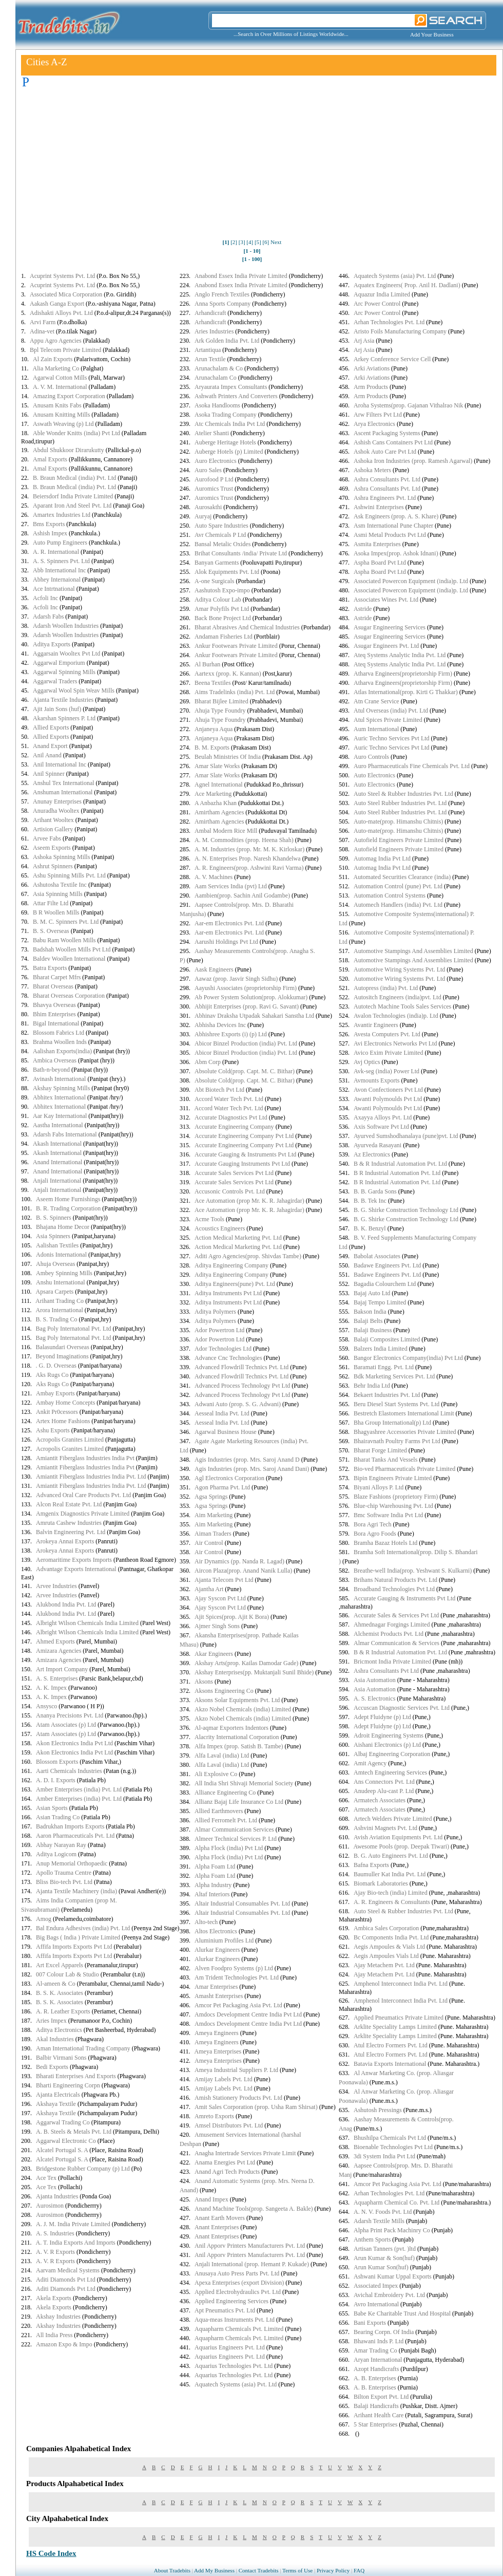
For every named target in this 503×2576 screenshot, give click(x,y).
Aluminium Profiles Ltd (224, 1940)
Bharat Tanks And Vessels (385, 1459)
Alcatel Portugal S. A (62, 2150)
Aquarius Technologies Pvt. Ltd (234, 2365)
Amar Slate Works (217, 766)
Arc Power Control (377, 303)
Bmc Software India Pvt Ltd (388, 1515)
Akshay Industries (58, 2316)
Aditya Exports (51, 644)
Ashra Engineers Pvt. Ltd (385, 497)
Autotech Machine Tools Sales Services (402, 1006)
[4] (249, 242)
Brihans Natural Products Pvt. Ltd (395, 1579)
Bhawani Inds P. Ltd (378, 2341)
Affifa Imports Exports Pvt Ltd (74, 1946)
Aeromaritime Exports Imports (74, 1559)
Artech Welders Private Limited (393, 1818)
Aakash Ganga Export (57, 303)
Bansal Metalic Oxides (222, 544)
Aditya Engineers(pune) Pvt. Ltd (235, 1283)
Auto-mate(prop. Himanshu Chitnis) (398, 821)
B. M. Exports (212, 747)
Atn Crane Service (376, 701)
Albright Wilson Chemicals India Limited (87, 1623)
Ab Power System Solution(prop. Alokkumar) (251, 997)
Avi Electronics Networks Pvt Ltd (395, 1043)
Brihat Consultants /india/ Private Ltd (241, 553)
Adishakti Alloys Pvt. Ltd (61, 312)
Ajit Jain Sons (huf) (57, 709)
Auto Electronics (374, 775)
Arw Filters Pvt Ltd (378, 414)
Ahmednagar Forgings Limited (392, 1624)
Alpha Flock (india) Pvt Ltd (229, 1848)
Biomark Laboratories (381, 1883)
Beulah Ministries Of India (228, 756)
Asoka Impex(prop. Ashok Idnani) (396, 553)
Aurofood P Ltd (214, 479)
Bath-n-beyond (51, 1069)
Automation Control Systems (389, 895)
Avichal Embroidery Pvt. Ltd (389, 2295)
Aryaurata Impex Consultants (231, 386)
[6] (265, 242)
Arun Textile (210, 359)
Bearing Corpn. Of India (384, 2332)
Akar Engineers (214, 1653)
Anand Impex (211, 2199)
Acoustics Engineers (220, 1228)
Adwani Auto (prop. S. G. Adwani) (238, 1404)
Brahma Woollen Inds (60, 1042)
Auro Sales (208, 470)
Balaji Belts (368, 1320)
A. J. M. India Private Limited (73, 2224)
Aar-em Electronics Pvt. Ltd (229, 923)
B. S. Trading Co (57, 1319)
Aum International (376, 729)
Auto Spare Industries (221, 525)
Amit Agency (370, 1763)
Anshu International (60, 1282)
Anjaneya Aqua (214, 729)
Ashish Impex (50, 533)
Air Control (209, 1542)
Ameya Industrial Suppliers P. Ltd (236, 2070)
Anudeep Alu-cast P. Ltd (384, 1791)
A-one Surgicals (214, 581)
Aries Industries (214, 331)
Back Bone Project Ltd (223, 618)
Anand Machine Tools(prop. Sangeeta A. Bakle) (254, 2208)
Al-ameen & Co (55, 1983)
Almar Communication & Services (396, 1643)
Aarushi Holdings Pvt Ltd (226, 941)
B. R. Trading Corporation (68, 1208)
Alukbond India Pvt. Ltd (66, 1604)
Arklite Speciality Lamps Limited (395, 2026)
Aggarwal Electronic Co (66, 2140)
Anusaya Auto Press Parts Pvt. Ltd (237, 2273)
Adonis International (61, 1254)
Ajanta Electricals (58, 2094)
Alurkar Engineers (217, 1949)
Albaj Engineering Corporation (392, 1754)
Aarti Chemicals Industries (69, 1771)
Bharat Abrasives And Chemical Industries (247, 627)
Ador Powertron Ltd (219, 1330)
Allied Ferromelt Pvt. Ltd (226, 1820)
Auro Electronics (216, 460)
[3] (242, 242)
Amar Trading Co (375, 2350)
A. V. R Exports (55, 2251)
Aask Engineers (214, 969)
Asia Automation (375, 1680)
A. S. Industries (55, 2233)
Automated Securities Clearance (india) (402, 877)
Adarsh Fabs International (65, 1134)
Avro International (376, 2304)
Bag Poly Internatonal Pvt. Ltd (73, 1328)
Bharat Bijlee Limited (221, 701)
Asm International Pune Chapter (393, 525)
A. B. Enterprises (375, 2378)
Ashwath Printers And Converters (236, 396)
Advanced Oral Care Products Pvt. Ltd (83, 1495)
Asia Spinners (53, 1236)
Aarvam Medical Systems (68, 2270)
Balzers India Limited (381, 1348)
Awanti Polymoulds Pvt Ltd (388, 1099)
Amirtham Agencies (219, 812)
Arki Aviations (372, 368)
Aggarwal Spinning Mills (64, 672)
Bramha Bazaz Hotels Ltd (385, 1542)
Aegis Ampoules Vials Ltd (386, 1955)
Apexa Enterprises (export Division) (239, 2282)
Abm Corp (208, 1062)
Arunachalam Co (216, 377)
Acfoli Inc (45, 598)
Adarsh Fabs (48, 616)
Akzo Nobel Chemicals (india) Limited (243, 1709)
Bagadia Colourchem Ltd (385, 1283)
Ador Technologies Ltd (223, 1348)
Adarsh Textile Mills (379, 2221)
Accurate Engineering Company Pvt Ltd (244, 1136)
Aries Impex (51, 2020)
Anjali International (57, 1180)
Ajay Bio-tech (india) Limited (391, 1892)
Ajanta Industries (57, 2196)
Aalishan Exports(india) (62, 1051)
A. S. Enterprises (57, 1678)
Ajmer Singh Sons (217, 1626)
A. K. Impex (51, 1687)
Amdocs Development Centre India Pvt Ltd (248, 2014)
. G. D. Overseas (56, 1365)
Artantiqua (208, 349)
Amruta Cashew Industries (69, 1522)
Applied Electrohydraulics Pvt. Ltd (238, 2291)
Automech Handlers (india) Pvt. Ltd (398, 904)
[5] (258, 242)
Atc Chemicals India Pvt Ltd (230, 423)
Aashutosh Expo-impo (222, 590)
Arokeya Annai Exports (65, 1541)
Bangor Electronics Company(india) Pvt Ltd (408, 1357)
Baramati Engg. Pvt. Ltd (384, 1367)
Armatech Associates (379, 1800)
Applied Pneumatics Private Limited (398, 2017)
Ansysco (46, 1706)
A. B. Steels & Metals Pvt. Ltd (73, 2131)
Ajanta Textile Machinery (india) (76, 1891)
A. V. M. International (60, 386)
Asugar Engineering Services (389, 627)
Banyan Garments (217, 562)
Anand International (57, 1162)
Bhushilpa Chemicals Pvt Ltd (390, 2137)
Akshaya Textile (56, 2103)
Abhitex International (59, 1097)
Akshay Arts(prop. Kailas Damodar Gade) (246, 1663)
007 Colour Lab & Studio (67, 1974)
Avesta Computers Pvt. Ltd (387, 1034)
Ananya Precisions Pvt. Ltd (69, 1715)
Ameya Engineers (217, 2033)
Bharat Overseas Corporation (69, 995)
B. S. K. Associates (59, 1992)
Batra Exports (50, 968)
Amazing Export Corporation (69, 396)
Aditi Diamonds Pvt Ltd (65, 2279)
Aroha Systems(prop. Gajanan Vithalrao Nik (408, 405)
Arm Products (371, 386)
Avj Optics (367, 1062)
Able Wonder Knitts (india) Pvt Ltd (76, 433)
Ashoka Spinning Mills (61, 857)
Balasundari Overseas (62, 1347)
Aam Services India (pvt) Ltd (231, 886)
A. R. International (56, 551)
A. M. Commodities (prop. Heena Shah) (244, 840)
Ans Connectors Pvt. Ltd (384, 1781)
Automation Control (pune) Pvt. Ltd (398, 886)
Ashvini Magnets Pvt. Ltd (385, 1828)
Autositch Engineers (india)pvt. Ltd (397, 997)
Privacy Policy (333, 2570)
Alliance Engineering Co (225, 1792)
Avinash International (59, 1078)
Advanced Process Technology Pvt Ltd (242, 1385)
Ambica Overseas (54, 1060)
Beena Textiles (213, 682)
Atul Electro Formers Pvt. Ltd (391, 2045)
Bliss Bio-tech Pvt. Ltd (64, 1882)
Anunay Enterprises (57, 801)
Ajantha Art (209, 1589)
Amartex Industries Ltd (61, 514)
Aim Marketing (214, 1515)
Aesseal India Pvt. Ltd (222, 1413)
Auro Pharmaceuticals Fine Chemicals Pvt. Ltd (412, 766)
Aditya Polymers (215, 1311)
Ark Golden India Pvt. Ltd (227, 340)
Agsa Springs (211, 1496)
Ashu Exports (53, 1430)
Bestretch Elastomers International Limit (404, 1413)
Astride (363, 608)
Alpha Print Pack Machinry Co (392, 2230)
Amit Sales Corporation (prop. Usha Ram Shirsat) (256, 2107)
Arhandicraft (210, 312)
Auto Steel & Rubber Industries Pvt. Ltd (403, 793)
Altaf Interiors (212, 1894)
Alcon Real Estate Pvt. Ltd (69, 1504)
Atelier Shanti (212, 433)
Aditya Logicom (56, 1854)
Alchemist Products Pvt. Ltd (388, 1633)
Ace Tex (46, 2177)
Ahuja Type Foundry (220, 710)
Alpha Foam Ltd (215, 1866)
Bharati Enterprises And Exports (76, 2076)
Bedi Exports (52, 2066)
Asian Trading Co (58, 1817)
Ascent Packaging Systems (387, 433)
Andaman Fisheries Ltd (224, 636)
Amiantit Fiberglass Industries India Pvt (85, 1458)
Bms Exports (49, 524)
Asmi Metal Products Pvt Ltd (390, 534)
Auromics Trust (214, 488)
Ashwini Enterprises (379, 507)
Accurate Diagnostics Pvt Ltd (231, 1117)
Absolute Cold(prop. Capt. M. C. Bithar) (245, 1071)
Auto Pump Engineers (60, 542)
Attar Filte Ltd (50, 903)
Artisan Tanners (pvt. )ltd (385, 2248)
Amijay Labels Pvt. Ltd (224, 2079)
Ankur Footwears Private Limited (236, 645)
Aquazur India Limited (382, 294)
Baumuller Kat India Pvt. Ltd (389, 1874)
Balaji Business (373, 1330)
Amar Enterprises (216, 1986)
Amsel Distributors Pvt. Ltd (229, 2125)
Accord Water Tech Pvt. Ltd (229, 1099)
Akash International (57, 1143)
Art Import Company (62, 1669)
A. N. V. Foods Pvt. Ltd (383, 2211)
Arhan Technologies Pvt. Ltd (389, 322)
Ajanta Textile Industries (63, 699)
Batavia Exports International (390, 2063)
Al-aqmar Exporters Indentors (231, 1727)
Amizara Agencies (58, 1650)
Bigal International (56, 1023)
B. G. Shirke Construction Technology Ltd (406, 1210)
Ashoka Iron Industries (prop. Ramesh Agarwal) (413, 460)
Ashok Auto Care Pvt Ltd (385, 451)
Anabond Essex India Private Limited (241, 275)
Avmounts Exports (376, 1080)
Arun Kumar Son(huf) (381, 2267)
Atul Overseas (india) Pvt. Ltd (391, 710)
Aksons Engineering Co (224, 1690)
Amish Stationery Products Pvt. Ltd (238, 2097)
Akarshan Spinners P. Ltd (64, 718)
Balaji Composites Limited (387, 1339)
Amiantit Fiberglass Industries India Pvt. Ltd (91, 1476)
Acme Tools (209, 1219)
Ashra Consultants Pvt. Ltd (387, 479)
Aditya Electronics (59, 2029)
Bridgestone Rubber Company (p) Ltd (83, 2168)
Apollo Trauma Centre (63, 1872)
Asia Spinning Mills (58, 894)
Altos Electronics (216, 1931)
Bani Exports (370, 2322)
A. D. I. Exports (55, 1780)
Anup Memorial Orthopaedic (71, 1863)
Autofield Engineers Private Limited (398, 840)
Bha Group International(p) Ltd (392, 1422)
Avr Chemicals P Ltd (220, 534)
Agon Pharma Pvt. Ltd (222, 1487)
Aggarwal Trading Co (63, 2122)
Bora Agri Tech (373, 1524)
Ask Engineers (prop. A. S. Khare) (396, 516)
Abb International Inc (59, 570)
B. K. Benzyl (370, 1228)
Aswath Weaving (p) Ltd (63, 423)
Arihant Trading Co (59, 1300)
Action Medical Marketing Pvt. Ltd (238, 1237)
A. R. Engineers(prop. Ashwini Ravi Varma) (249, 867)
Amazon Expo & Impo (64, 2344)
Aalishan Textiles (57, 1245)
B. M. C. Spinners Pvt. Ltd (66, 921)
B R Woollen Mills (56, 912)
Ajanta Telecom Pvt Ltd (224, 1579)
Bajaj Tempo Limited (380, 1302)
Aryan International (378, 2359)
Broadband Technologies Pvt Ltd (394, 1589)
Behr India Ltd (372, 1385)
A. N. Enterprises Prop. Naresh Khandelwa (248, 858)
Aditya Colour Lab (218, 599)
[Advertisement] (252, 166)
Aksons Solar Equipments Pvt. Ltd (237, 1700)
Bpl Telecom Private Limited (65, 349)
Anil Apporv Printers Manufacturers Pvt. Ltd (250, 2245)
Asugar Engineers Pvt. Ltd (386, 645)
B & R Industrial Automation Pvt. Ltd (400, 1163)
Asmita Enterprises (377, 544)
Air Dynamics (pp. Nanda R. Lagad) (239, 1561)
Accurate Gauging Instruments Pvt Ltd (242, 1163)
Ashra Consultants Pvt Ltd (386, 1670)
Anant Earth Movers (220, 2218)
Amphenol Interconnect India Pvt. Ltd (401, 1983)
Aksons (204, 1681)
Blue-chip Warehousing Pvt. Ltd (393, 1505)
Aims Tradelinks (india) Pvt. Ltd (235, 692)
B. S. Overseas (51, 931)
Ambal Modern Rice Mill (226, 830)
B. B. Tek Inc (370, 1200)
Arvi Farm (42, 322)
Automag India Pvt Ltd (382, 858)
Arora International (59, 1310)
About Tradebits (172, 2570)
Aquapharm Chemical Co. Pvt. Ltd (396, 2202)
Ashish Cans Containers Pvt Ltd (393, 442)
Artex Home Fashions (63, 1421)
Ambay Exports (55, 1393)
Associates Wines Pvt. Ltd (386, 599)
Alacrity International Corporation (237, 1737)
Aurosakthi (208, 507)
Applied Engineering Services (231, 2301)
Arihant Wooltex (53, 820)
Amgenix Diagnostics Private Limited (82, 1513)
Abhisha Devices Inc (220, 1025)
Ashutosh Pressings (378, 2110)
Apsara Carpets (55, 1291)
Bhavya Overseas (54, 1005)
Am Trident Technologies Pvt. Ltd (237, 1977)
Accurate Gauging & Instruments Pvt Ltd (245, 1154)
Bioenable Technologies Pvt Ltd (393, 2147)
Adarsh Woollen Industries (66, 625)
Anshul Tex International (63, 783)
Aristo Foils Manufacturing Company (400, 331)
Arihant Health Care (378, 2415)
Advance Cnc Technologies (228, 1357)
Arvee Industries (56, 1586)
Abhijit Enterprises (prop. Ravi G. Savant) (247, 1006)
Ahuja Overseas (55, 1263)
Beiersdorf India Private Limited (73, 496)
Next (275, 242)
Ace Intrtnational (54, 588)
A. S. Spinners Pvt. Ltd (61, 561)
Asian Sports (52, 1808)
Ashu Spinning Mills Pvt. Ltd (69, 875)
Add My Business (214, 2570)
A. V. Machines (214, 877)
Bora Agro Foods (375, 1533)
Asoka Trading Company (226, 414)
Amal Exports (50, 459)
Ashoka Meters (372, 470)
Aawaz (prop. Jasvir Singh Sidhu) (236, 978)
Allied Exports (51, 727)
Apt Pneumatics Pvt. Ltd (225, 2310)
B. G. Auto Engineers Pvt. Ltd (391, 1855)
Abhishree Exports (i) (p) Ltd (231, 1034)
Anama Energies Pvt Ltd (225, 2162)
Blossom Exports (57, 1761)
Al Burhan (207, 664)
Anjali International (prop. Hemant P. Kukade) (252, 2264)
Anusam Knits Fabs (57, 405)
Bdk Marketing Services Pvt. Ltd (394, 1376)
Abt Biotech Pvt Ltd (219, 1089)
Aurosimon (50, 2205)
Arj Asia (364, 340)
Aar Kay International (60, 1115)
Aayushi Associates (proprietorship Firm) (246, 988)
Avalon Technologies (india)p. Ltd (396, 1015)
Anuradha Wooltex (56, 810)
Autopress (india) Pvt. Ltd (386, 988)
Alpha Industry (213, 1885)
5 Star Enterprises (375, 2424)
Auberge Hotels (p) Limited (229, 451)
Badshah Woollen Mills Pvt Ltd (71, 949)
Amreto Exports (214, 2116)
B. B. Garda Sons (375, 1191)
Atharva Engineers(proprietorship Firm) (403, 673)
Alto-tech (206, 1922)
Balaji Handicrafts (376, 2406)
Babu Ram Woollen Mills (64, 940)
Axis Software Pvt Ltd (381, 1126)
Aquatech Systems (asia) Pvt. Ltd (236, 2384)
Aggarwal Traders (55, 681)
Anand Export (50, 746)
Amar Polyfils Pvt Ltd (222, 608)
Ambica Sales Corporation (386, 1928)
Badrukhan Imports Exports (70, 1826)
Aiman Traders (213, 1533)
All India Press (54, 2335)
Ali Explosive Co (216, 1774)
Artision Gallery (53, 829)
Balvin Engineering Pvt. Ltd (70, 1532)
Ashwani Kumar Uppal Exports (393, 2276)
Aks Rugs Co (52, 1374)
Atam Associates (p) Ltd (66, 1724)
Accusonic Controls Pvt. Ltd (230, 1191)
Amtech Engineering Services (390, 1772)
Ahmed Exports (55, 1641)
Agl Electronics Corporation (229, 1478)
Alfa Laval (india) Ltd (222, 1755)
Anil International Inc (59, 764)
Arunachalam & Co (219, 368)
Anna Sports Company (222, 303)
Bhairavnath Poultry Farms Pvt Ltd (397, 1441)
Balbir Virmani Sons (61, 2057)
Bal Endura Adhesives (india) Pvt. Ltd (83, 1928)
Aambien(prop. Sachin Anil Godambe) (242, 895)
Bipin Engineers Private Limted (393, 1478)
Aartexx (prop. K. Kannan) (228, 673)
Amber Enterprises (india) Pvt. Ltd (79, 1789)
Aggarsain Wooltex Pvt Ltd (66, 653)
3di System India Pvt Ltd (384, 2156)
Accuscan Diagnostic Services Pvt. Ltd (402, 1707)
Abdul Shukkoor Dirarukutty (68, 450)
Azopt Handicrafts (376, 2369)
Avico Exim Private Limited (388, 1052)
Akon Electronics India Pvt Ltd (74, 1743)
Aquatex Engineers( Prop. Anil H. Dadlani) (407, 285)
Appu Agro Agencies (56, 340)
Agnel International (219, 784)
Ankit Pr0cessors (57, 1411)
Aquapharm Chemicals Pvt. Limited (239, 2328)
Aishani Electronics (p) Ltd (387, 1744)
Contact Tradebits (259, 2570)
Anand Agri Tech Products (227, 2171)
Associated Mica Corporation (66, 294)
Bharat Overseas (53, 986)
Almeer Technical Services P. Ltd (236, 1838)
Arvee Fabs (47, 838)
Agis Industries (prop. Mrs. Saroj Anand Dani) (252, 1468)
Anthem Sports (372, 2239)
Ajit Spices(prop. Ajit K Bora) (232, 1616)
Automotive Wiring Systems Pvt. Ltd (399, 969)
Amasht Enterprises (219, 1996)
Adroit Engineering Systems (388, 1735)
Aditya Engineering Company (231, 1265)
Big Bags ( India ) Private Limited (78, 1937)
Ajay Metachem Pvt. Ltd (384, 1965)
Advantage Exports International (76, 1569)
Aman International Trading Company (83, 2048)
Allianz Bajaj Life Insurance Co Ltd (239, 1801)
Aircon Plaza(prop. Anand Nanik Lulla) (243, 1570)
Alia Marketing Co (56, 368)
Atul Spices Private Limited (388, 719)
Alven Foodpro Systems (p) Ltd (234, 1968)
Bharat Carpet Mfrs (57, 977)
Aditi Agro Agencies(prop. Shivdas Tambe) (248, 1256)
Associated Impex (376, 2285)
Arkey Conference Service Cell (392, 359)
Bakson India (370, 1311)
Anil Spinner (49, 773)
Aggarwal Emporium (59, 662)
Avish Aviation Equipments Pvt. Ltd (398, 1837)
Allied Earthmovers (219, 1811)
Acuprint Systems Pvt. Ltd (62, 275)
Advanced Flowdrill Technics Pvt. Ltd (241, 1367)
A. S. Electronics (374, 1698)
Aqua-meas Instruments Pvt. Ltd (235, 2319)
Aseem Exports (52, 847)
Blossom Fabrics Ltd (58, 1032)
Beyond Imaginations (62, 1356)
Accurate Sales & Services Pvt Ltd (396, 1615)
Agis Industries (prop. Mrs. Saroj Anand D (247, 1459)
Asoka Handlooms (217, 405)
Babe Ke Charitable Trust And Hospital (402, 2313)
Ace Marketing (213, 793)
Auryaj (203, 516)
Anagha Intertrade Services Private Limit (245, 2153)
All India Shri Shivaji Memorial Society (244, 1783)
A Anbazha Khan (216, 803)
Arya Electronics (374, 423)
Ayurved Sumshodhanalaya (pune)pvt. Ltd (406, 1136)
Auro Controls (371, 756)
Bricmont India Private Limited (392, 1661)
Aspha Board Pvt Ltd (380, 562)
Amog (43, 1918)
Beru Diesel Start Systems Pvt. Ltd (396, 1404)
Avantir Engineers (376, 1025)
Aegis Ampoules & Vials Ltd (389, 1946)
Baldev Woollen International (69, 958)
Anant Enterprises (217, 2227)
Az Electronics (372, 1154)
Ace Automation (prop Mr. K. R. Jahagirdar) (249, 1200)
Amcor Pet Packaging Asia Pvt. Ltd (238, 2005)
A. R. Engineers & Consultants (392, 1902)
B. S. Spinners (53, 1217)
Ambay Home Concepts (65, 1402)
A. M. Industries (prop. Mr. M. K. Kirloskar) (249, 849)
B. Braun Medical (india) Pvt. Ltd (74, 477)
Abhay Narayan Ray (61, 1845)
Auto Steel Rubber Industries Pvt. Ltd (400, 803)
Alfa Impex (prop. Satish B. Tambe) (239, 1746)
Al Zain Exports (52, 359)
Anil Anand (47, 755)
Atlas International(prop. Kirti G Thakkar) (406, 692)
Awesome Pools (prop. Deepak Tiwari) (402, 1846)
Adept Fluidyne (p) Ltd (382, 1717)
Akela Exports (53, 2298)
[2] (233, 242)
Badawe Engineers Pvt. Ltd (387, 1265)
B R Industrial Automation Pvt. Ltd (397, 1173)
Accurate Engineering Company (234, 1126)
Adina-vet (42, 331)
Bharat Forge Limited (380, 1450)
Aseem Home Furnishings (68, 1199)
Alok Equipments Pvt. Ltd (227, 571)
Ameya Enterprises (218, 2051)
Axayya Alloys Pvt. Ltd (383, 1117)
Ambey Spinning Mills (64, 1273)
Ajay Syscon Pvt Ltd (220, 1598)
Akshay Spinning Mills (61, 1088)
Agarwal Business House (226, 1431)
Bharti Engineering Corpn (68, 2085)
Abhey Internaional (57, 579)
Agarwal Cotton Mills (60, 377)
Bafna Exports (371, 1865)
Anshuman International (62, 792)
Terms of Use (297, 2570)
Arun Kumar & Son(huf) (384, 2258)
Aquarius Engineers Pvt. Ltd (230, 2347)
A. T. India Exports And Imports (75, 2242)
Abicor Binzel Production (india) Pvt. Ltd (246, 1043)
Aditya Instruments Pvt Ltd (228, 1293)
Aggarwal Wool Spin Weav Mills (73, 690)
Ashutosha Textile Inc (60, 884)
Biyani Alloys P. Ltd (378, 1487)
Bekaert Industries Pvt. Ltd (387, 1394)
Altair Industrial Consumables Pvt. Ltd (242, 1903)
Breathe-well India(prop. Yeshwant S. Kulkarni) (413, 1570)
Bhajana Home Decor (62, 1226)
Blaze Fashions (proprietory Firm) (396, 1496)
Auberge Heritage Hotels (225, 442)
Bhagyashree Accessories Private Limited (405, 1431)
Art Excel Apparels (59, 1965)
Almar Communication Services (234, 1829)
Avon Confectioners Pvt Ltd (388, 1089)
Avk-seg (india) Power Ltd (386, 1071)
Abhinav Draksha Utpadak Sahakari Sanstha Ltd (254, 1015)
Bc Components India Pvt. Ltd (391, 1937)
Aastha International (58, 1125)
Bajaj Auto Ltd (372, 1293)
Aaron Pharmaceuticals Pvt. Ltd (75, 1835)
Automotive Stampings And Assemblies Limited (413, 951)
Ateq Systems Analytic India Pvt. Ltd (400, 655)
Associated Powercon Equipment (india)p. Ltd (411, 581)
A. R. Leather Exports (63, 2011)
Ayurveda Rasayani (377, 1145)
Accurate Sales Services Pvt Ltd (234, 1173)
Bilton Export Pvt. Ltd (381, 2396)
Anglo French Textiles (222, 294)
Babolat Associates (377, 1256)
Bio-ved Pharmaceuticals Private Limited (404, 1468)
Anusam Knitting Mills (61, 414)
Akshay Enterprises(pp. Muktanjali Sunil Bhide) (254, 1672)
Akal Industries (55, 2039)
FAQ (359, 2570)
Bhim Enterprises (54, 1014)
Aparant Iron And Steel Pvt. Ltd (72, 505)
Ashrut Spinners (53, 866)
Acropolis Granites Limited (70, 1439)
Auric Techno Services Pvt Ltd (392, 738)
